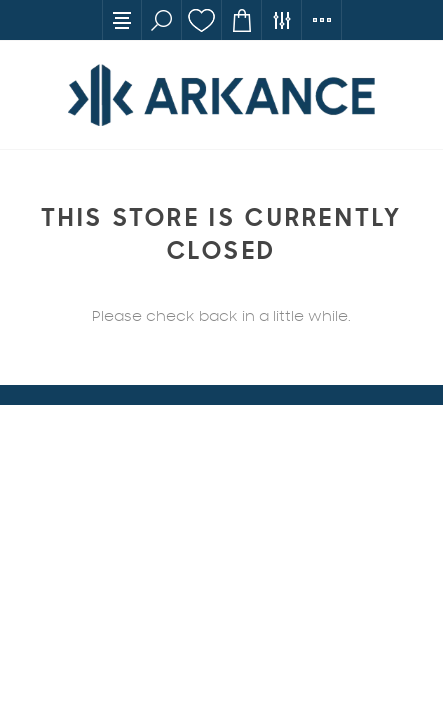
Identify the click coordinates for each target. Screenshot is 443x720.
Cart (242, 20)
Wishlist (202, 20)
